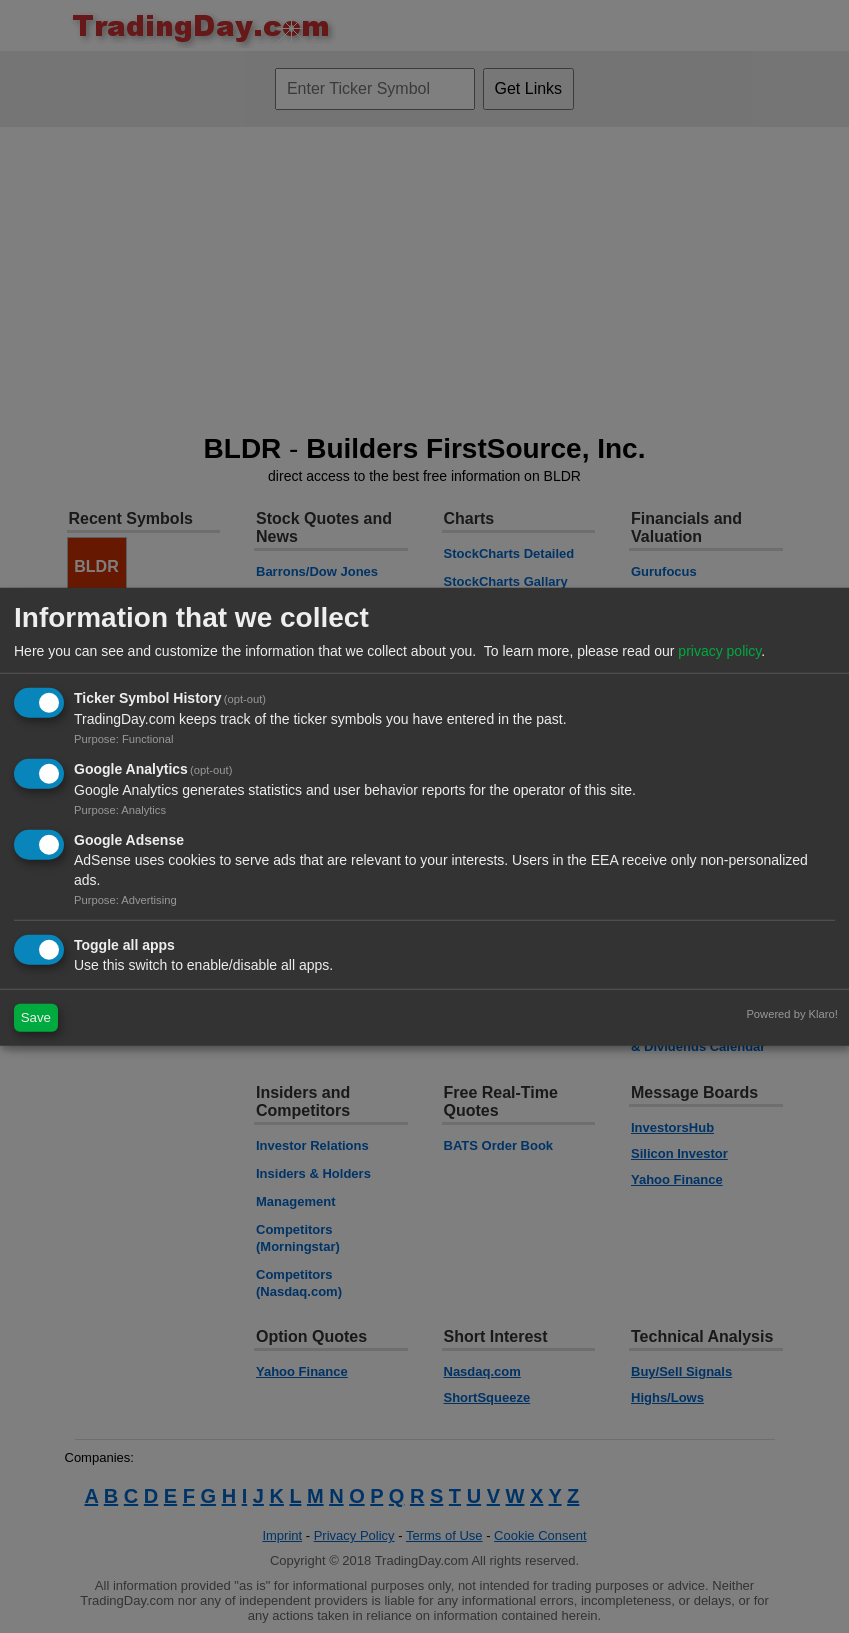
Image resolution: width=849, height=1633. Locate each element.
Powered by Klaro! (791, 1013)
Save (36, 1017)
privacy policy (719, 651)
